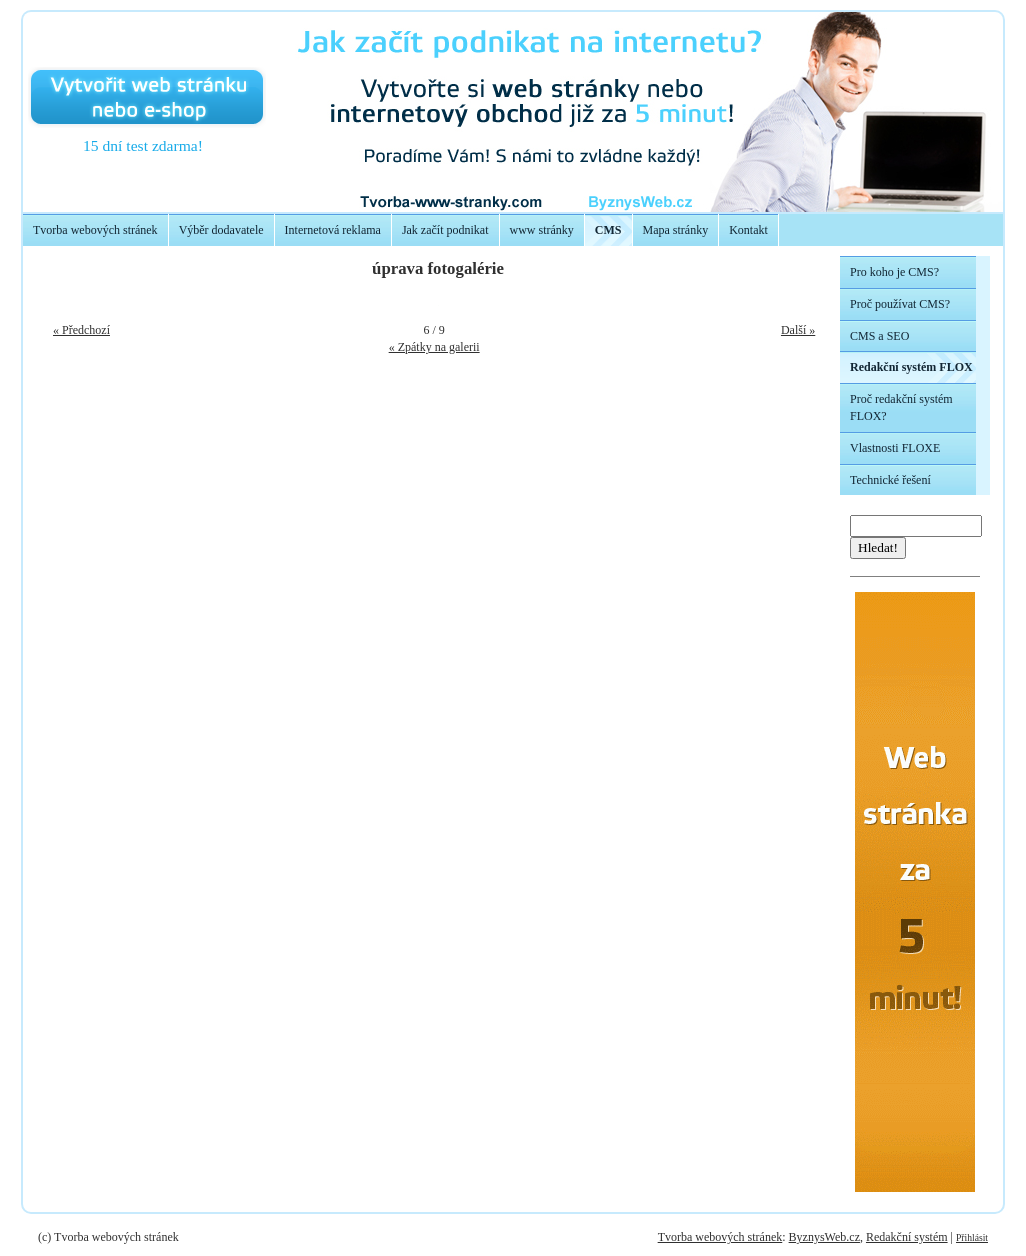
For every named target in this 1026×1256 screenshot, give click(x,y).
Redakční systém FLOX (911, 367)
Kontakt (748, 230)
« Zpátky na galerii (434, 347)
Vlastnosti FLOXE (895, 448)
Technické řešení (890, 480)
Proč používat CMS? (900, 304)
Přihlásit (972, 1237)
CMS (608, 230)
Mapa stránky (676, 230)
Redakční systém (907, 1237)
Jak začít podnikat (445, 230)
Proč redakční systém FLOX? (901, 407)
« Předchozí (81, 330)
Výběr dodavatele (221, 230)
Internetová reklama (333, 230)
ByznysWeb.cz (824, 1237)
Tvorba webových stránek (95, 230)
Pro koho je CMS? (894, 272)
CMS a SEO (879, 336)
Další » (798, 330)
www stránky (542, 230)
